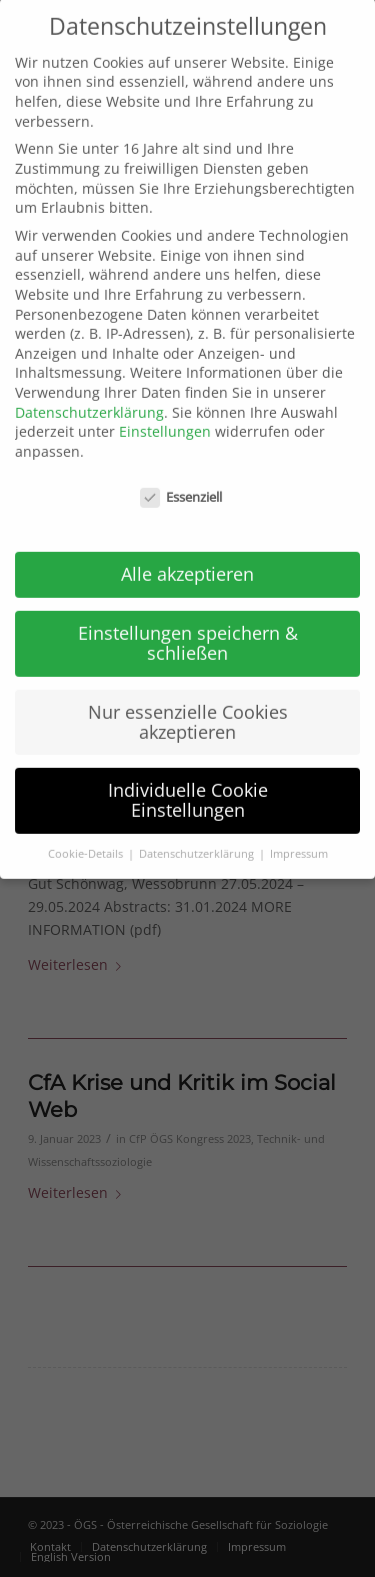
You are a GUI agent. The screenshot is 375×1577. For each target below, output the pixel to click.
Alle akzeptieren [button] (187, 554)
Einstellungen (165, 411)
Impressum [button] (299, 833)
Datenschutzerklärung (89, 391)
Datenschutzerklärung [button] (198, 833)
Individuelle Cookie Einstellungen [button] (188, 780)
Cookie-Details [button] (87, 833)
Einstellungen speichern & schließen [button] (188, 623)
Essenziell (181, 476)
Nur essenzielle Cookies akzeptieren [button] (188, 701)
